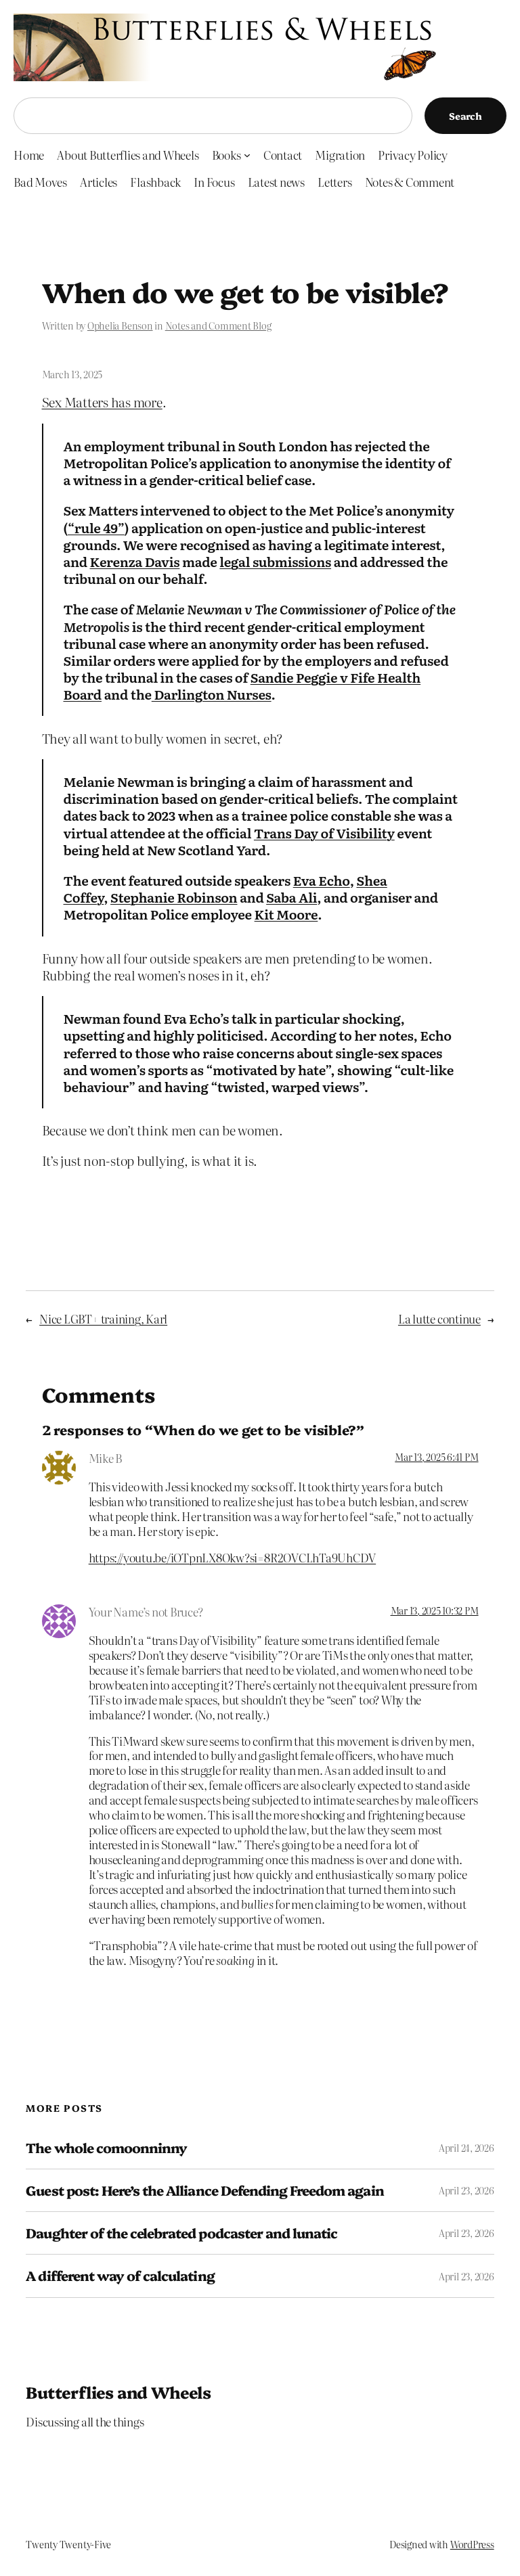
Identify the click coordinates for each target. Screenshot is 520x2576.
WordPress (472, 2544)
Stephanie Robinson (173, 897)
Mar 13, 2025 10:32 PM (435, 1610)
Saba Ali (291, 897)
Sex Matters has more (102, 401)
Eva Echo (321, 880)
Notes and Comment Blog (218, 325)
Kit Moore (286, 914)
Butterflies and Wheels (118, 2391)
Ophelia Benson (120, 325)
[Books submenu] (247, 154)
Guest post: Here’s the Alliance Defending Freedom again (204, 2190)
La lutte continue (439, 1318)
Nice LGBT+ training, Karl (103, 1318)
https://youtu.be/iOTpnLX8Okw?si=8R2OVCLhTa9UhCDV (232, 1557)
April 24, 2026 (466, 2147)
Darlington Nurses (212, 694)
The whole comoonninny (106, 2147)
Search (465, 115)
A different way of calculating (120, 2275)
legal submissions (275, 561)
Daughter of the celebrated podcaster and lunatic (181, 2232)
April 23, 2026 (466, 2190)
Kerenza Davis (135, 561)
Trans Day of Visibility (324, 832)
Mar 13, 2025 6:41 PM (436, 1457)
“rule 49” (96, 527)
